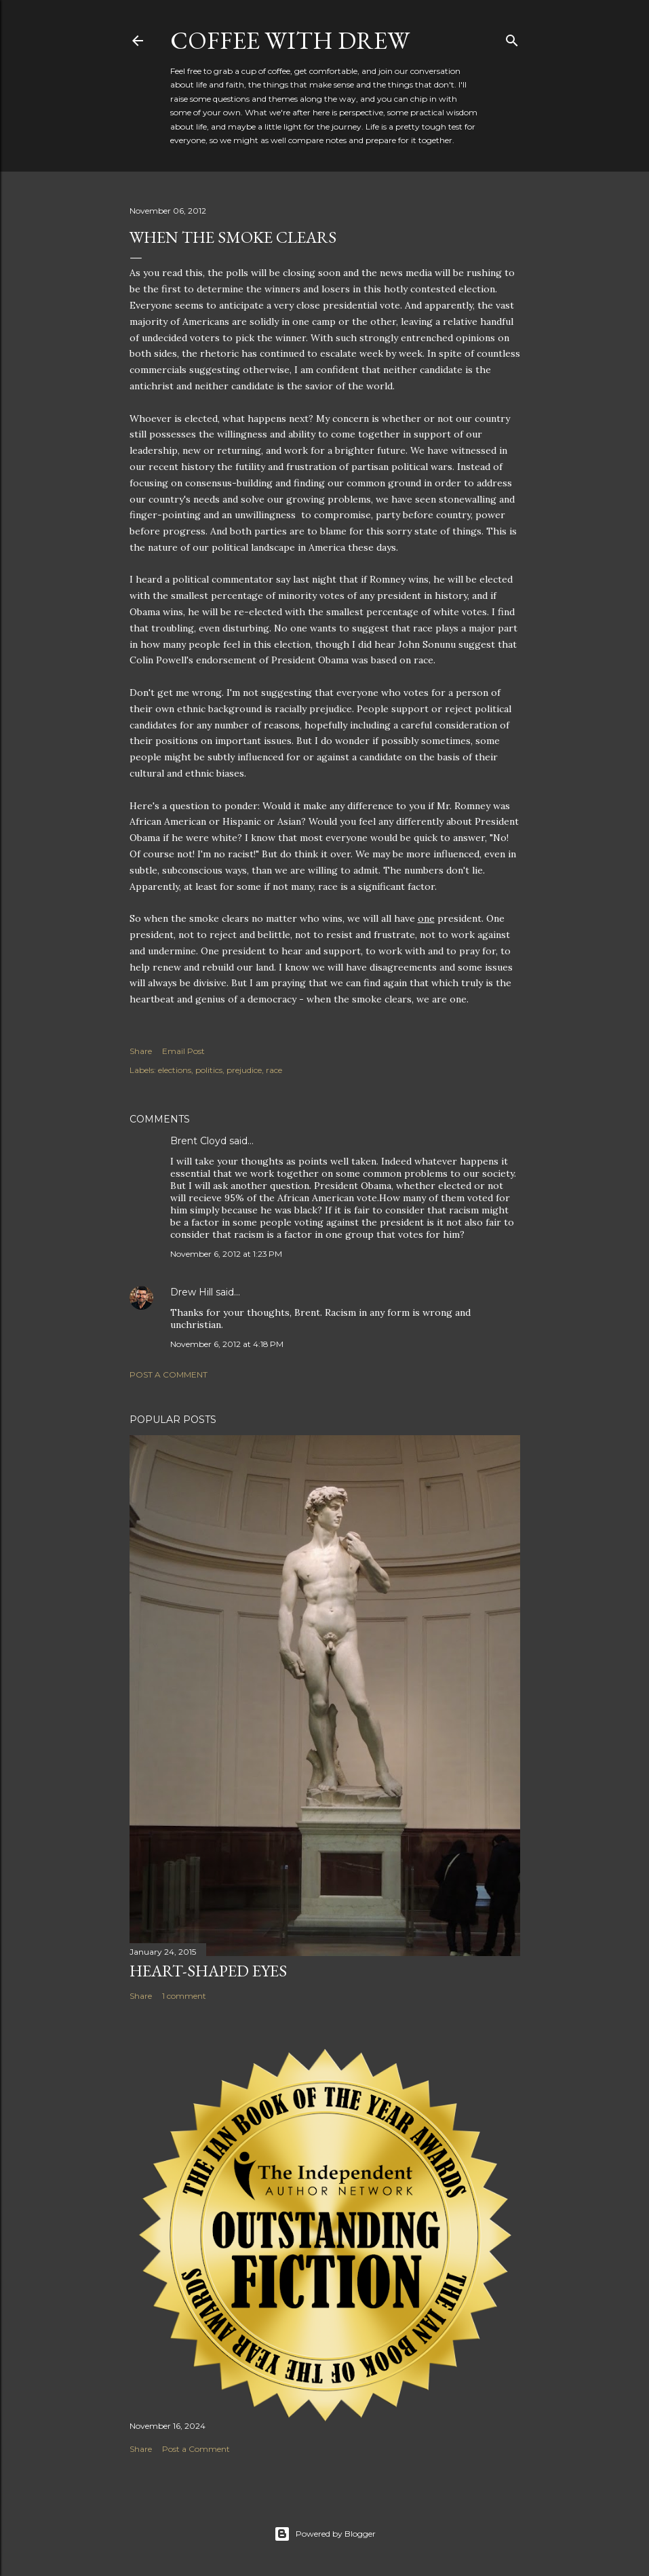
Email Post (183, 1051)
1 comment (184, 1996)
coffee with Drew (290, 40)
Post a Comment (169, 1374)
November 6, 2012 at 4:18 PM (226, 1344)
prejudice (244, 1070)
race (274, 1070)
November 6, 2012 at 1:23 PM (226, 1254)
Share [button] (141, 1051)
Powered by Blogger (325, 2534)
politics (208, 1070)
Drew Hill (191, 1292)
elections (174, 1070)
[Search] (512, 37)
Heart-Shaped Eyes (208, 1970)
